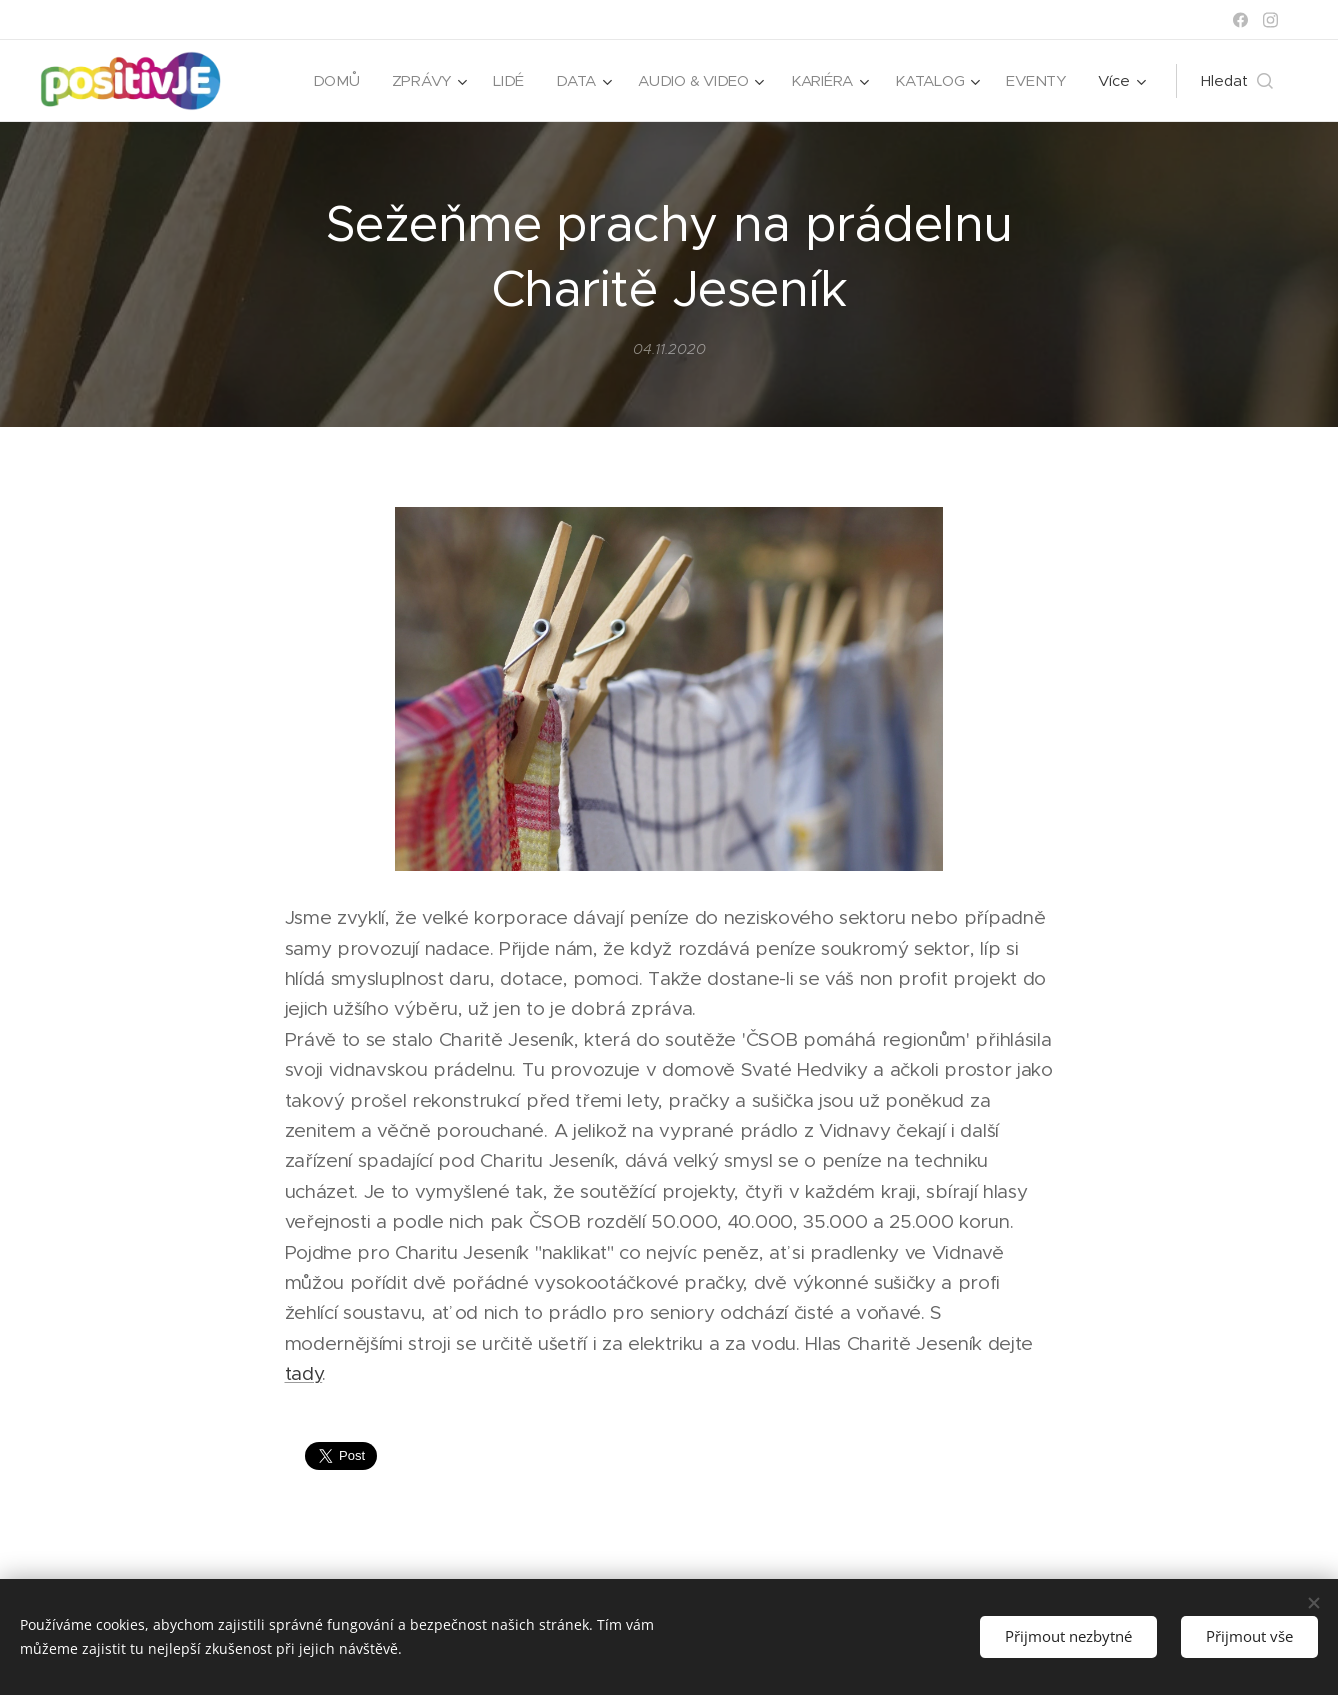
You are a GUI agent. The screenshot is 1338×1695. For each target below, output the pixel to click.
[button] (1237, 81)
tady (304, 1373)
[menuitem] (329, 81)
